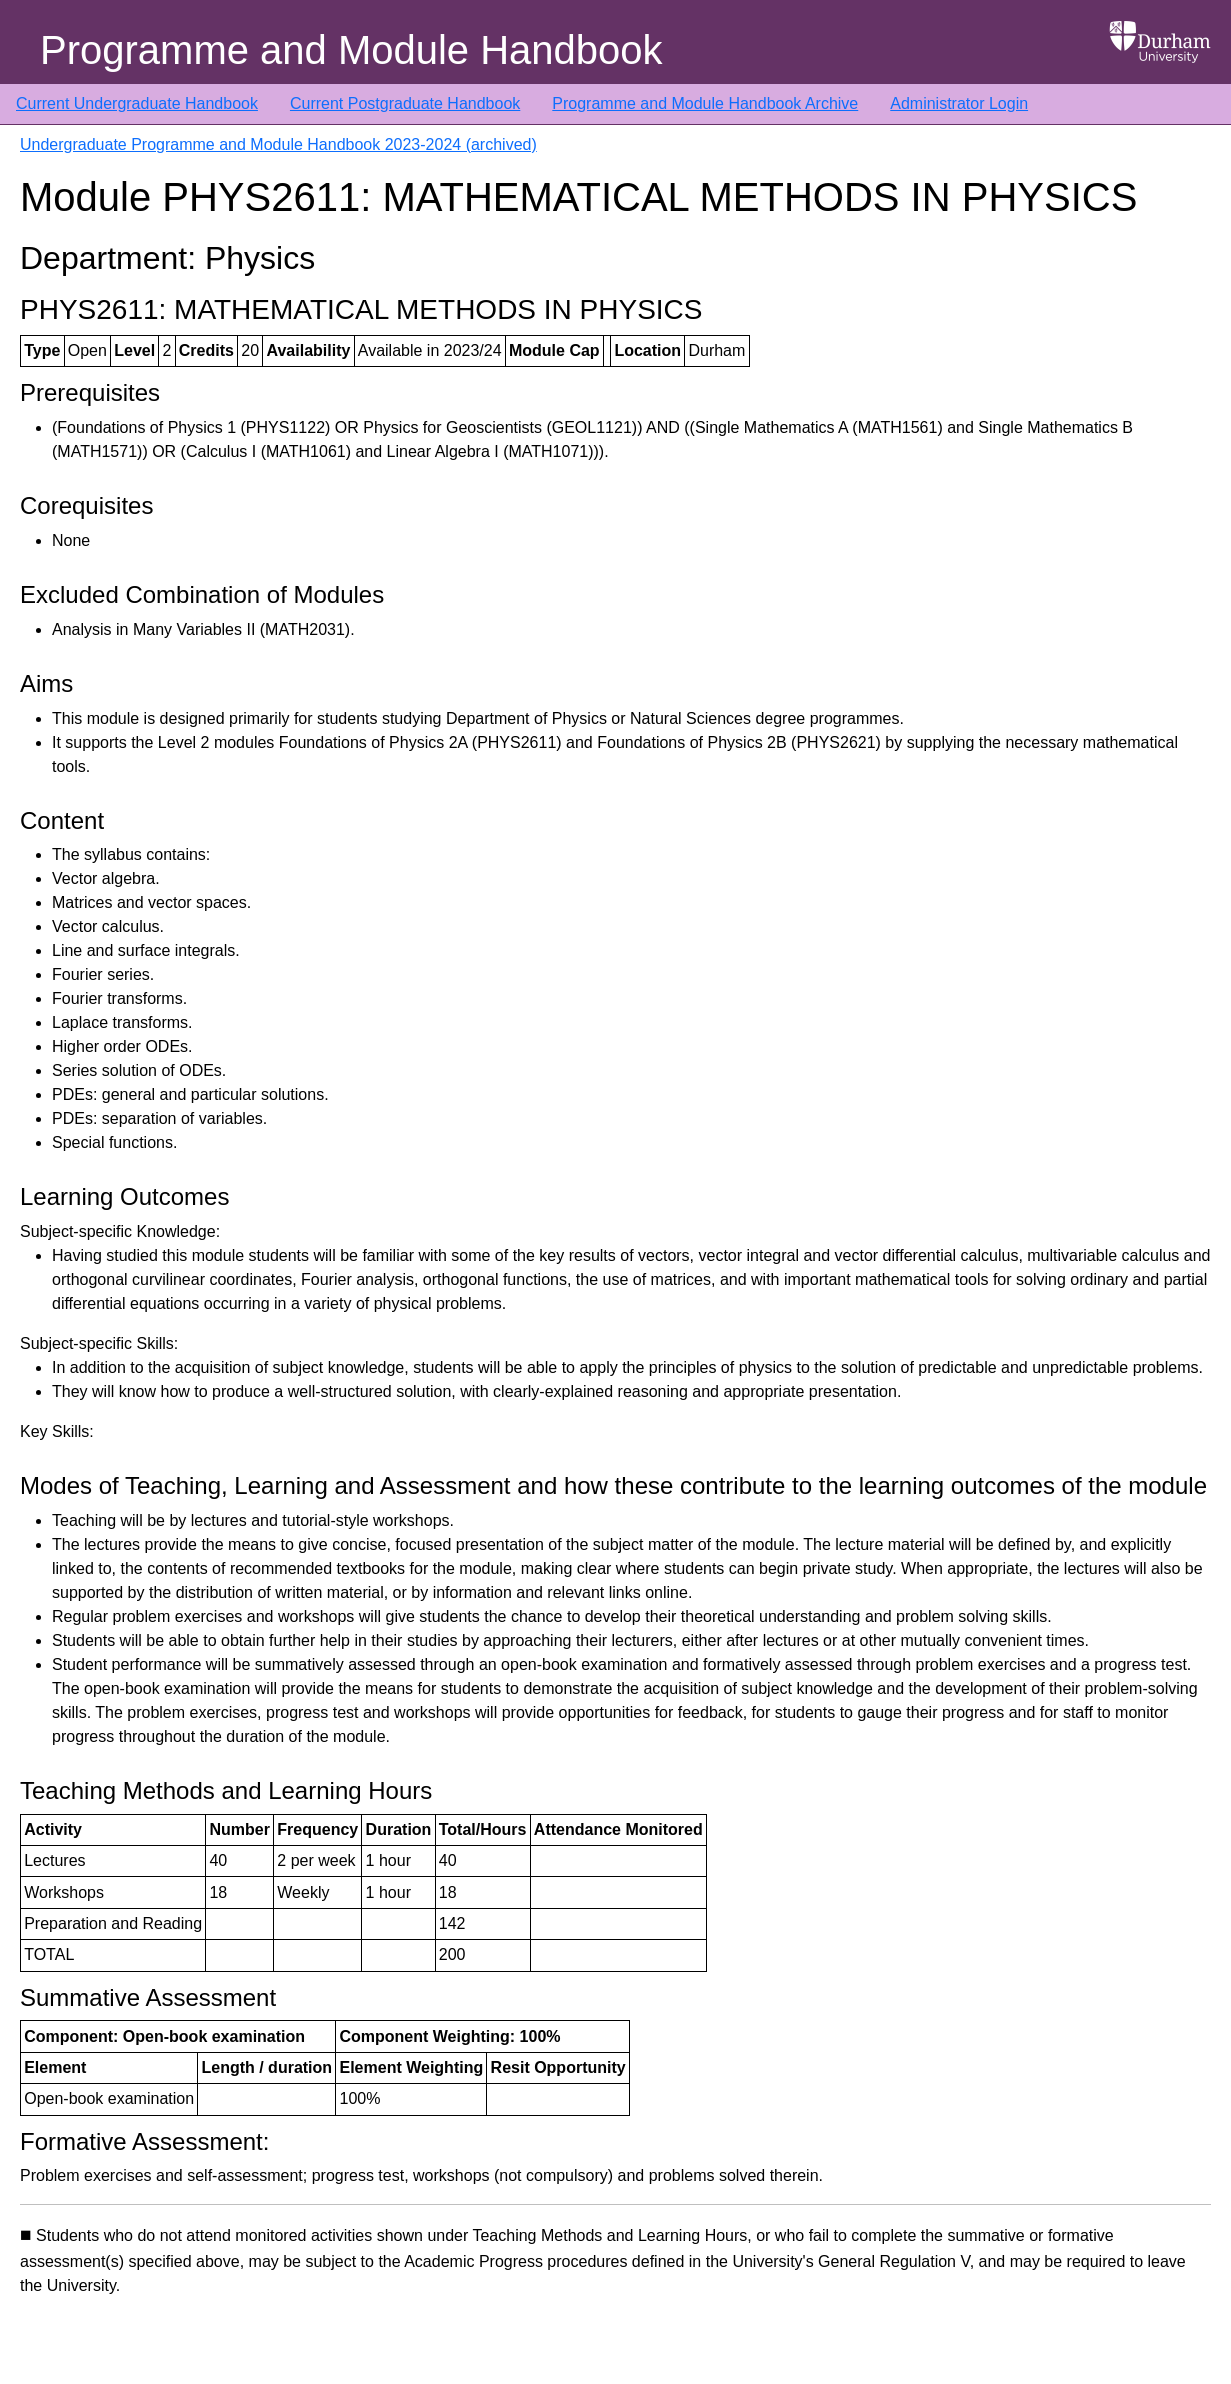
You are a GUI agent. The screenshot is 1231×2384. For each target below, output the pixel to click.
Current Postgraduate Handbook (405, 103)
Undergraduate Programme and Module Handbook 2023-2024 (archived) (278, 144)
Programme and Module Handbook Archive (705, 103)
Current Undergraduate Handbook (137, 103)
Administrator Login (959, 103)
